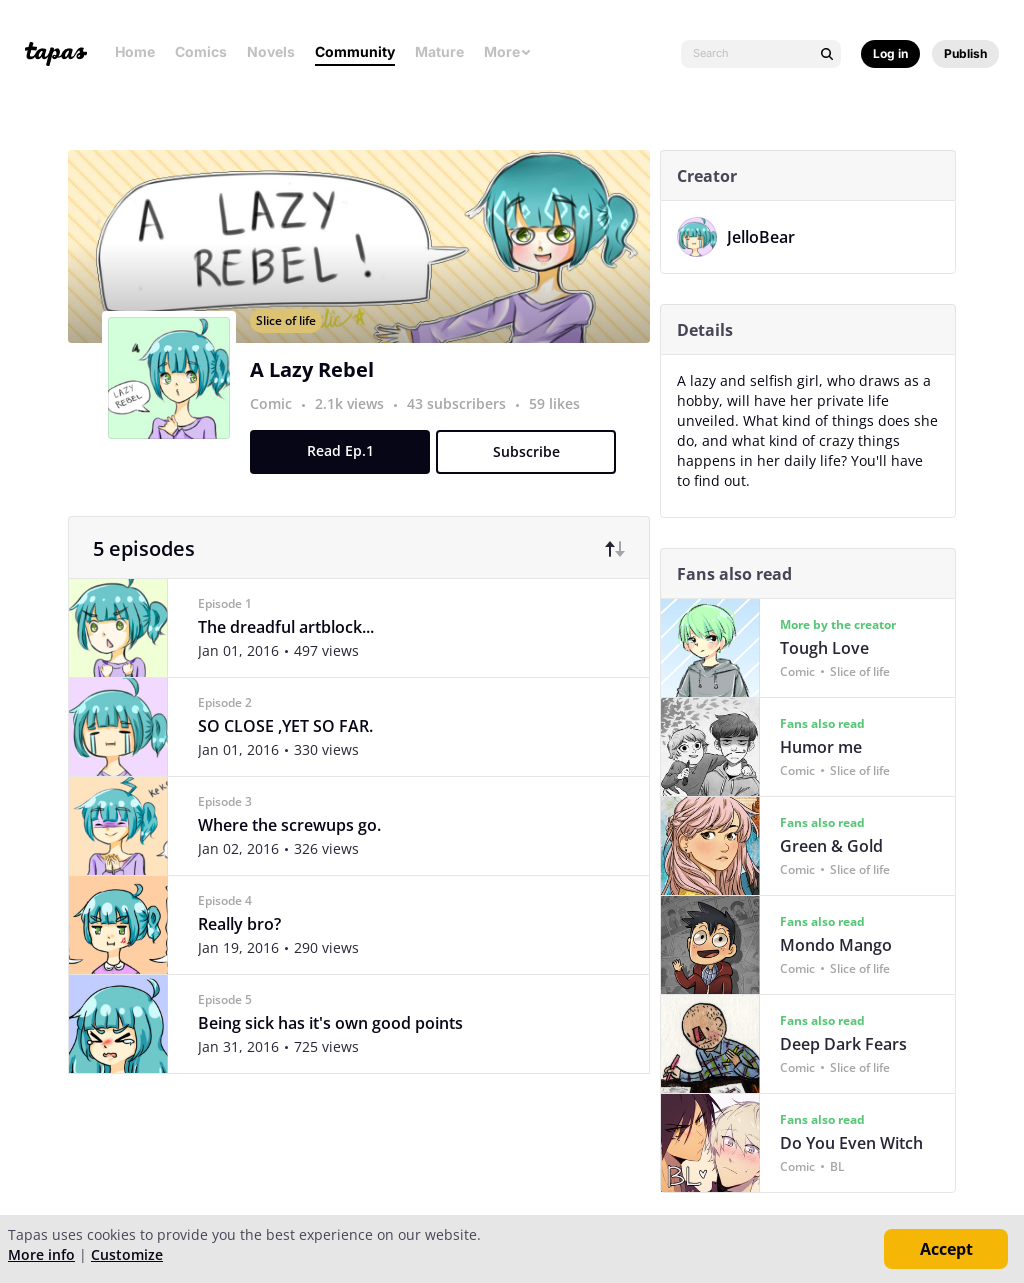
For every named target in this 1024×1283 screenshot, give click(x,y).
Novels (271, 51)
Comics (201, 51)
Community (355, 51)
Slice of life (292, 344)
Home (135, 51)
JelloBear (767, 237)
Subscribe (531, 475)
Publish (965, 53)
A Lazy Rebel (318, 393)
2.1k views (357, 427)
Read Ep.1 (345, 474)
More (508, 51)
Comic (277, 427)
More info (41, 1254)
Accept (946, 1249)
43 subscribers (464, 427)
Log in (890, 53)
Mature (439, 51)
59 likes (560, 427)
